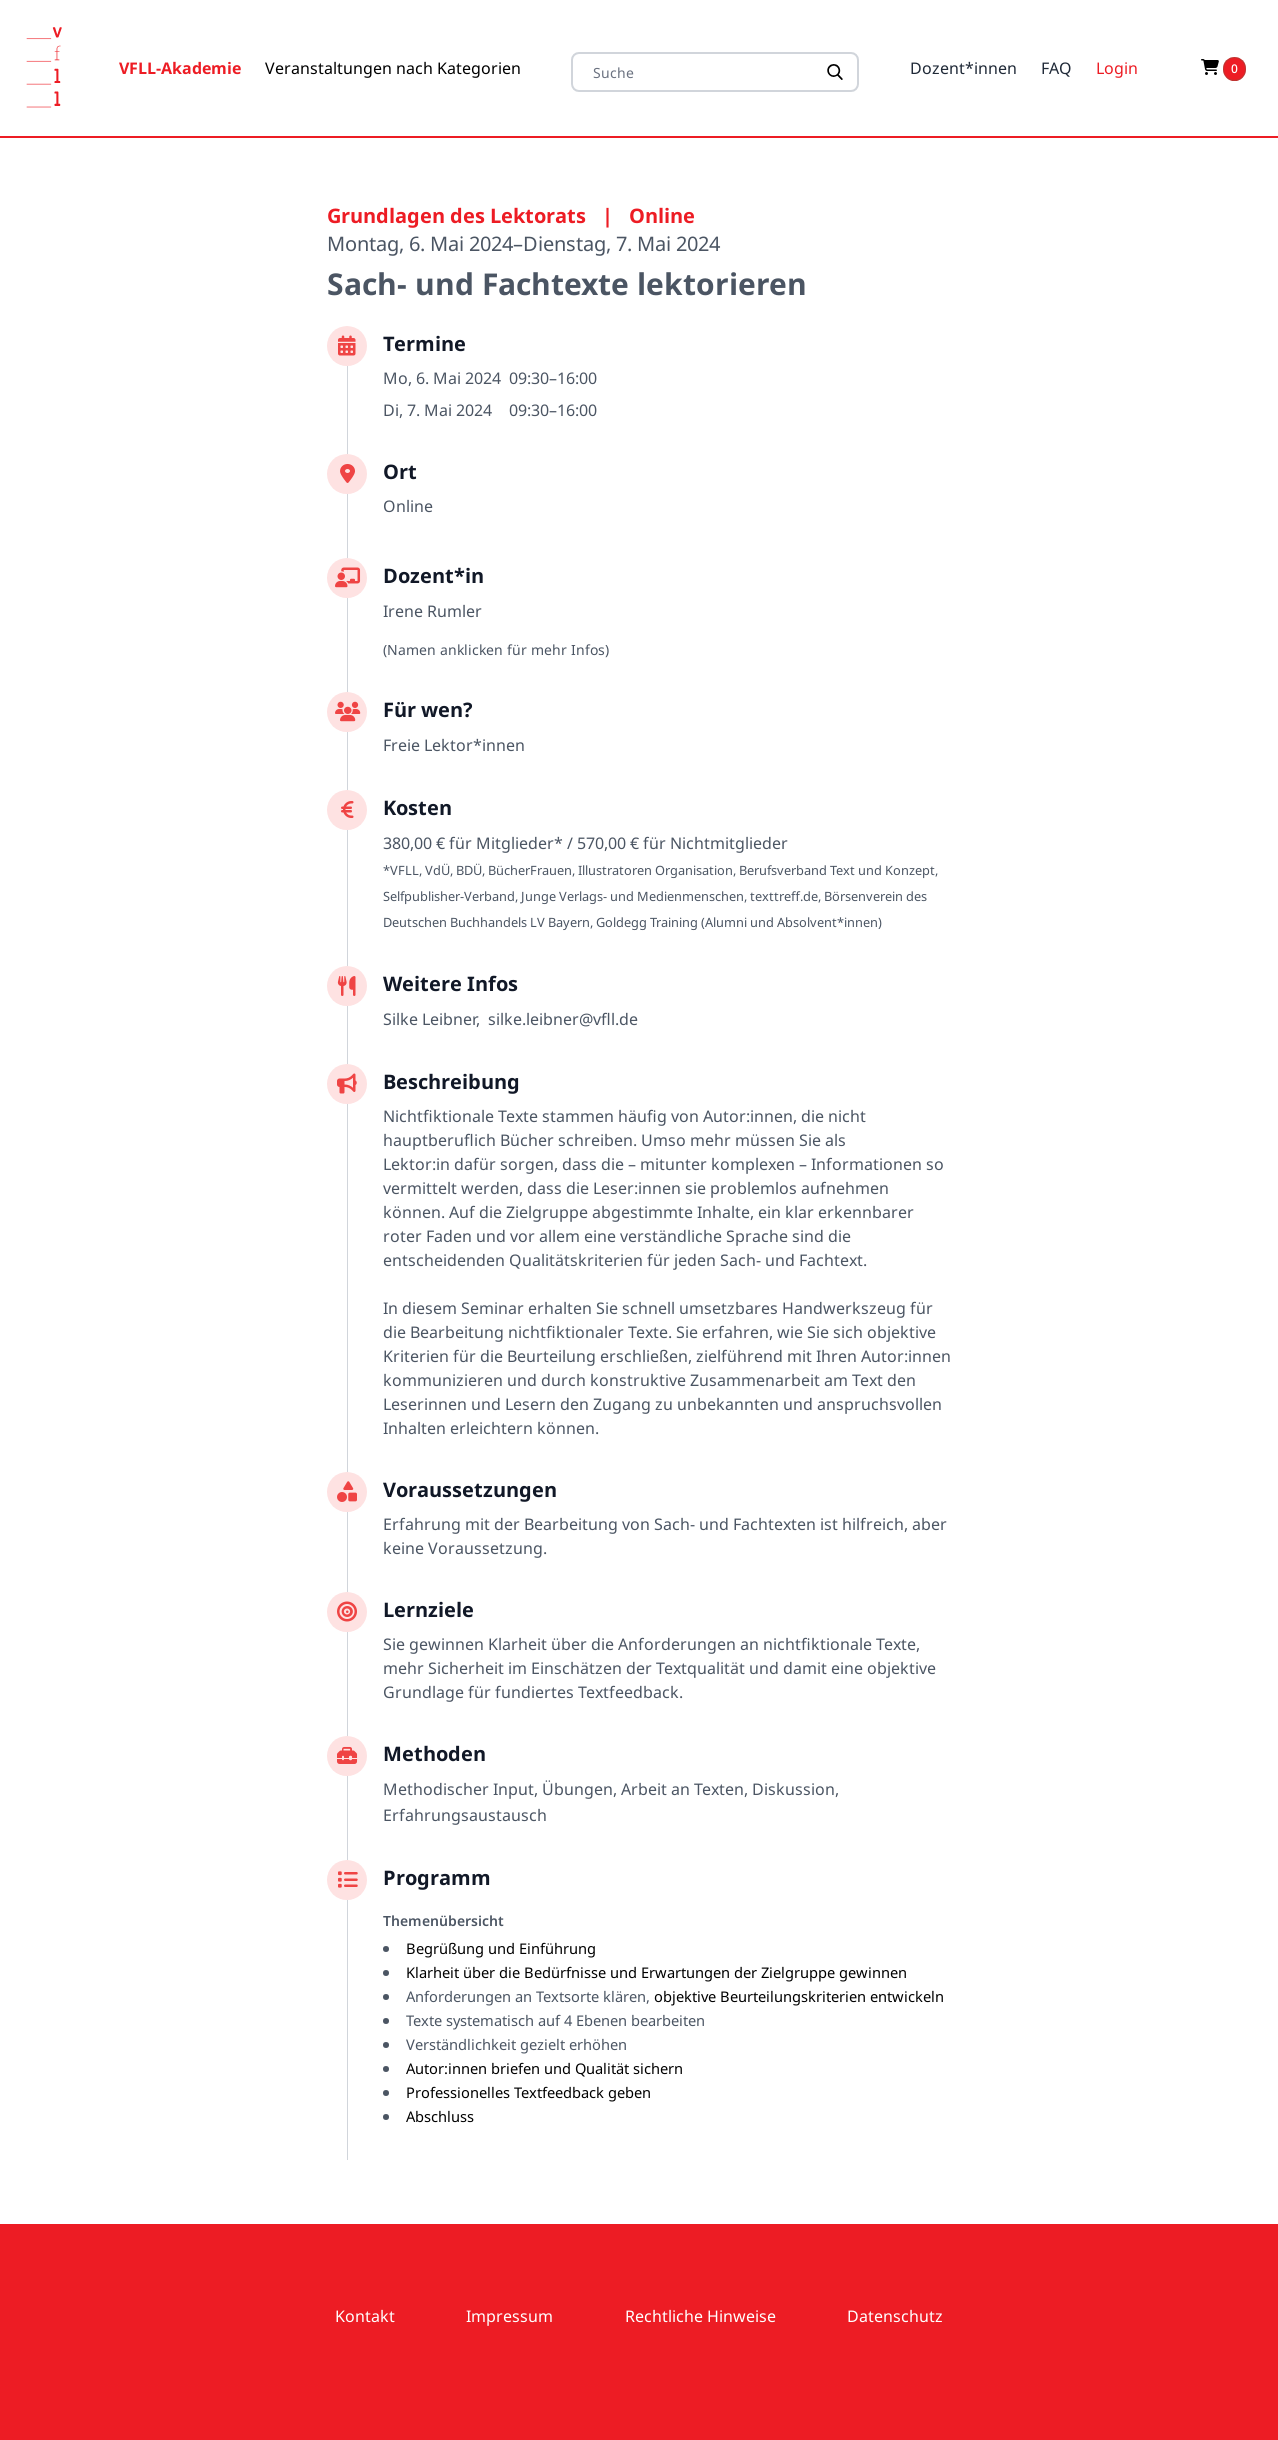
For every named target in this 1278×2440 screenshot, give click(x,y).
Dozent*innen (963, 68)
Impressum (509, 2316)
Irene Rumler (432, 611)
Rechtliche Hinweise (700, 2316)
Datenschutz (895, 2316)
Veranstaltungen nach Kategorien (393, 68)
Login (1117, 68)
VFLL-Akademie (180, 68)
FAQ (1056, 68)
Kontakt (365, 2316)
